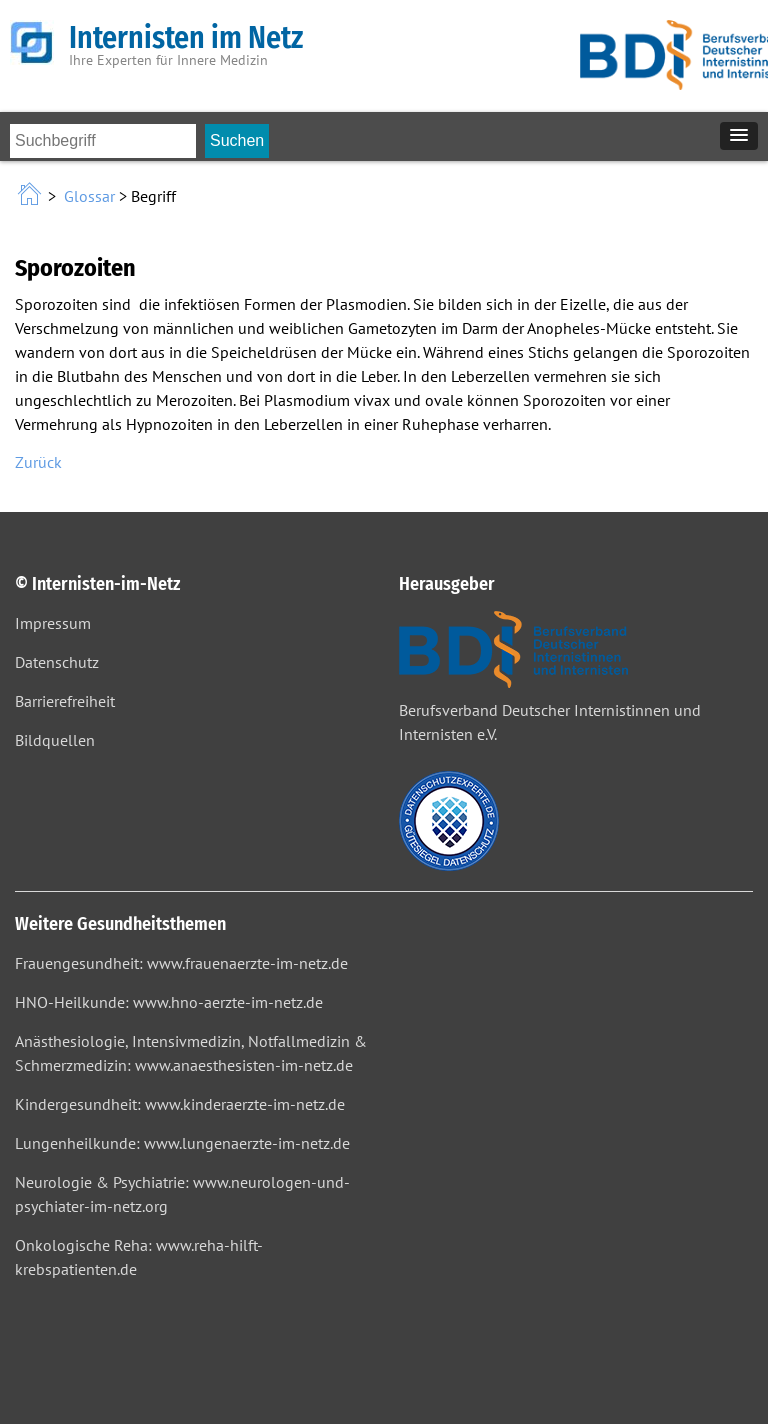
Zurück (38, 462)
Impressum (53, 623)
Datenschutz (57, 662)
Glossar (89, 196)
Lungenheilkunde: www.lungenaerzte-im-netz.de (182, 1143)
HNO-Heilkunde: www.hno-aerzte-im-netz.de (169, 1002)
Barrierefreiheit (65, 701)
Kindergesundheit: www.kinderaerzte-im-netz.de (180, 1104)
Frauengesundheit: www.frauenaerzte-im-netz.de (181, 963)
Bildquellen (55, 740)
